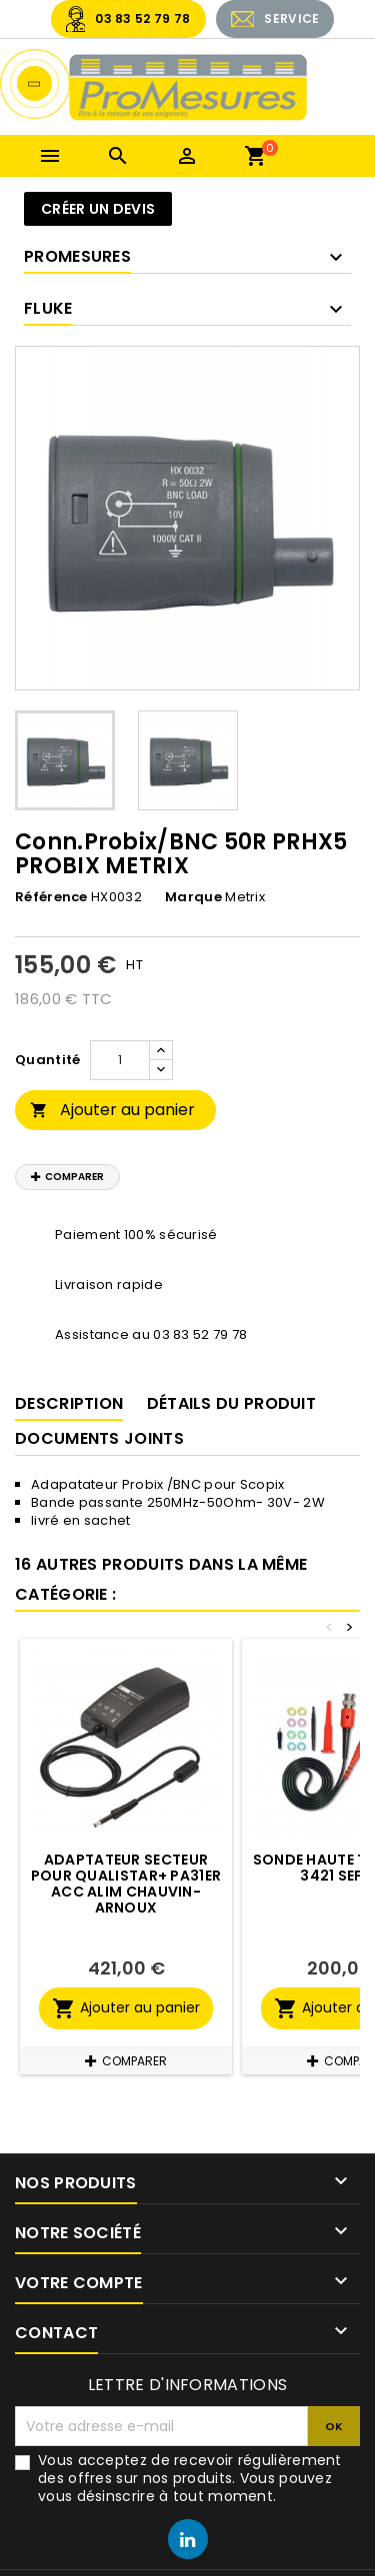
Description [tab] (69, 1403)
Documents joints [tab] (99, 1438)
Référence (51, 897)
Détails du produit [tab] (231, 1403)
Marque (193, 897)
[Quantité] (120, 1060)
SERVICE (291, 18)
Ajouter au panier (112, 1109)
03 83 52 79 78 (142, 18)
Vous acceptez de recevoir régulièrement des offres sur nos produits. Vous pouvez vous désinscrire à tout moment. (190, 2478)
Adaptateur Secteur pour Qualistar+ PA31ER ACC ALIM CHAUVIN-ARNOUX (126, 1884)
